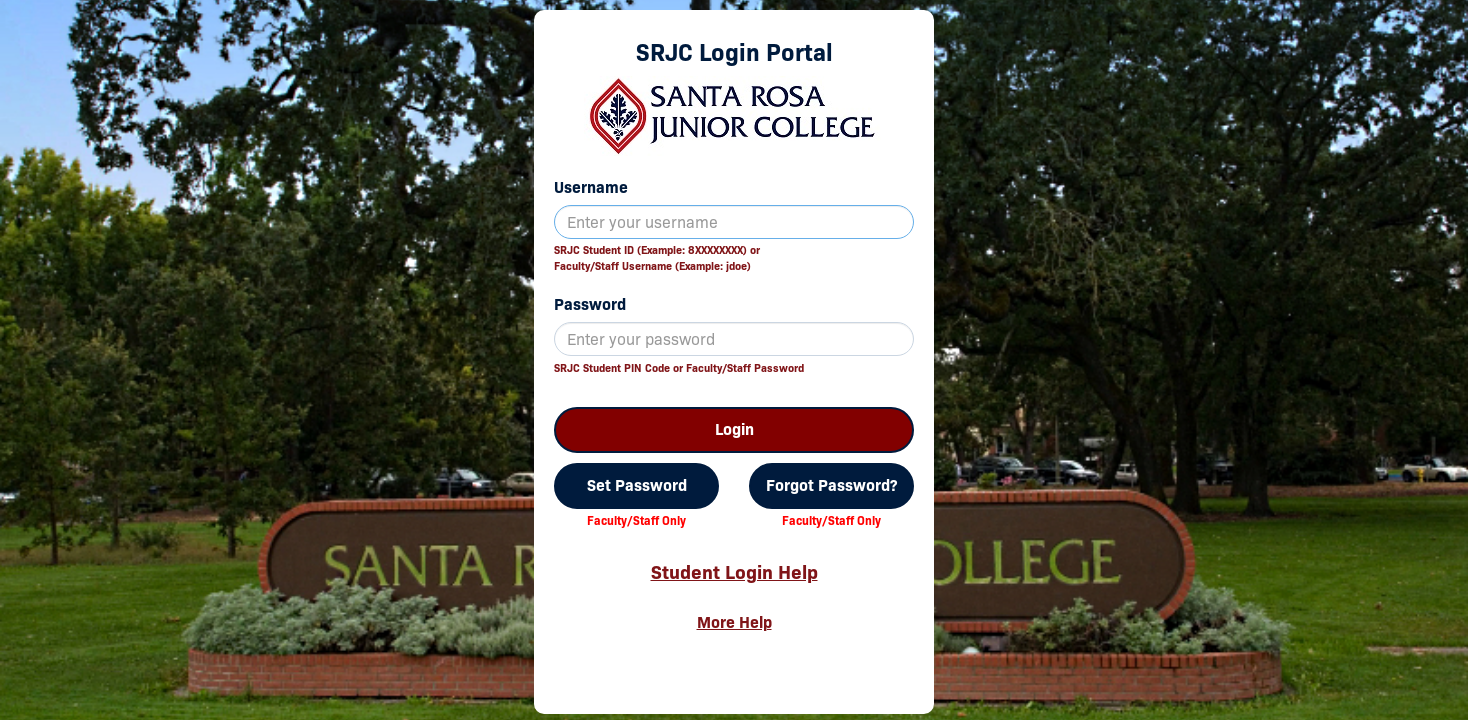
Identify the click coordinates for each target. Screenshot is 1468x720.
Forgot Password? (831, 485)
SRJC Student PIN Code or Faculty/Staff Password (679, 368)
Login (734, 429)
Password (590, 304)
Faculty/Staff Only (636, 520)
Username (591, 187)
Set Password (637, 485)
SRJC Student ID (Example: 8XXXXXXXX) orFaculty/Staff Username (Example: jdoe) (657, 258)
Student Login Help (734, 572)
